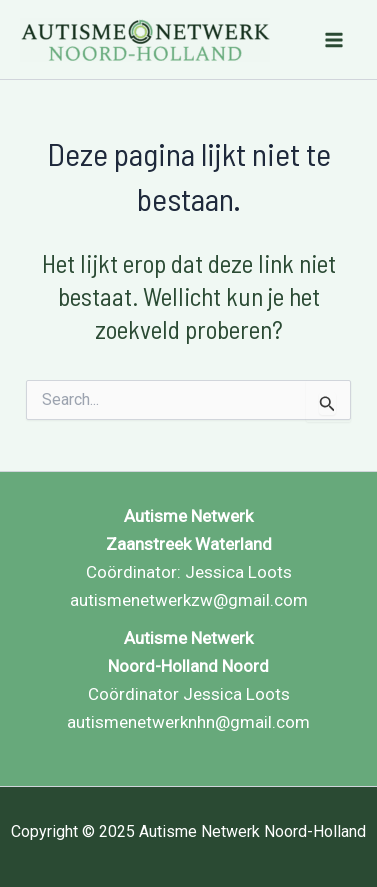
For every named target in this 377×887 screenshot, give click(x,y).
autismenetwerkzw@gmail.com (189, 600)
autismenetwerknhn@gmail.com (188, 722)
